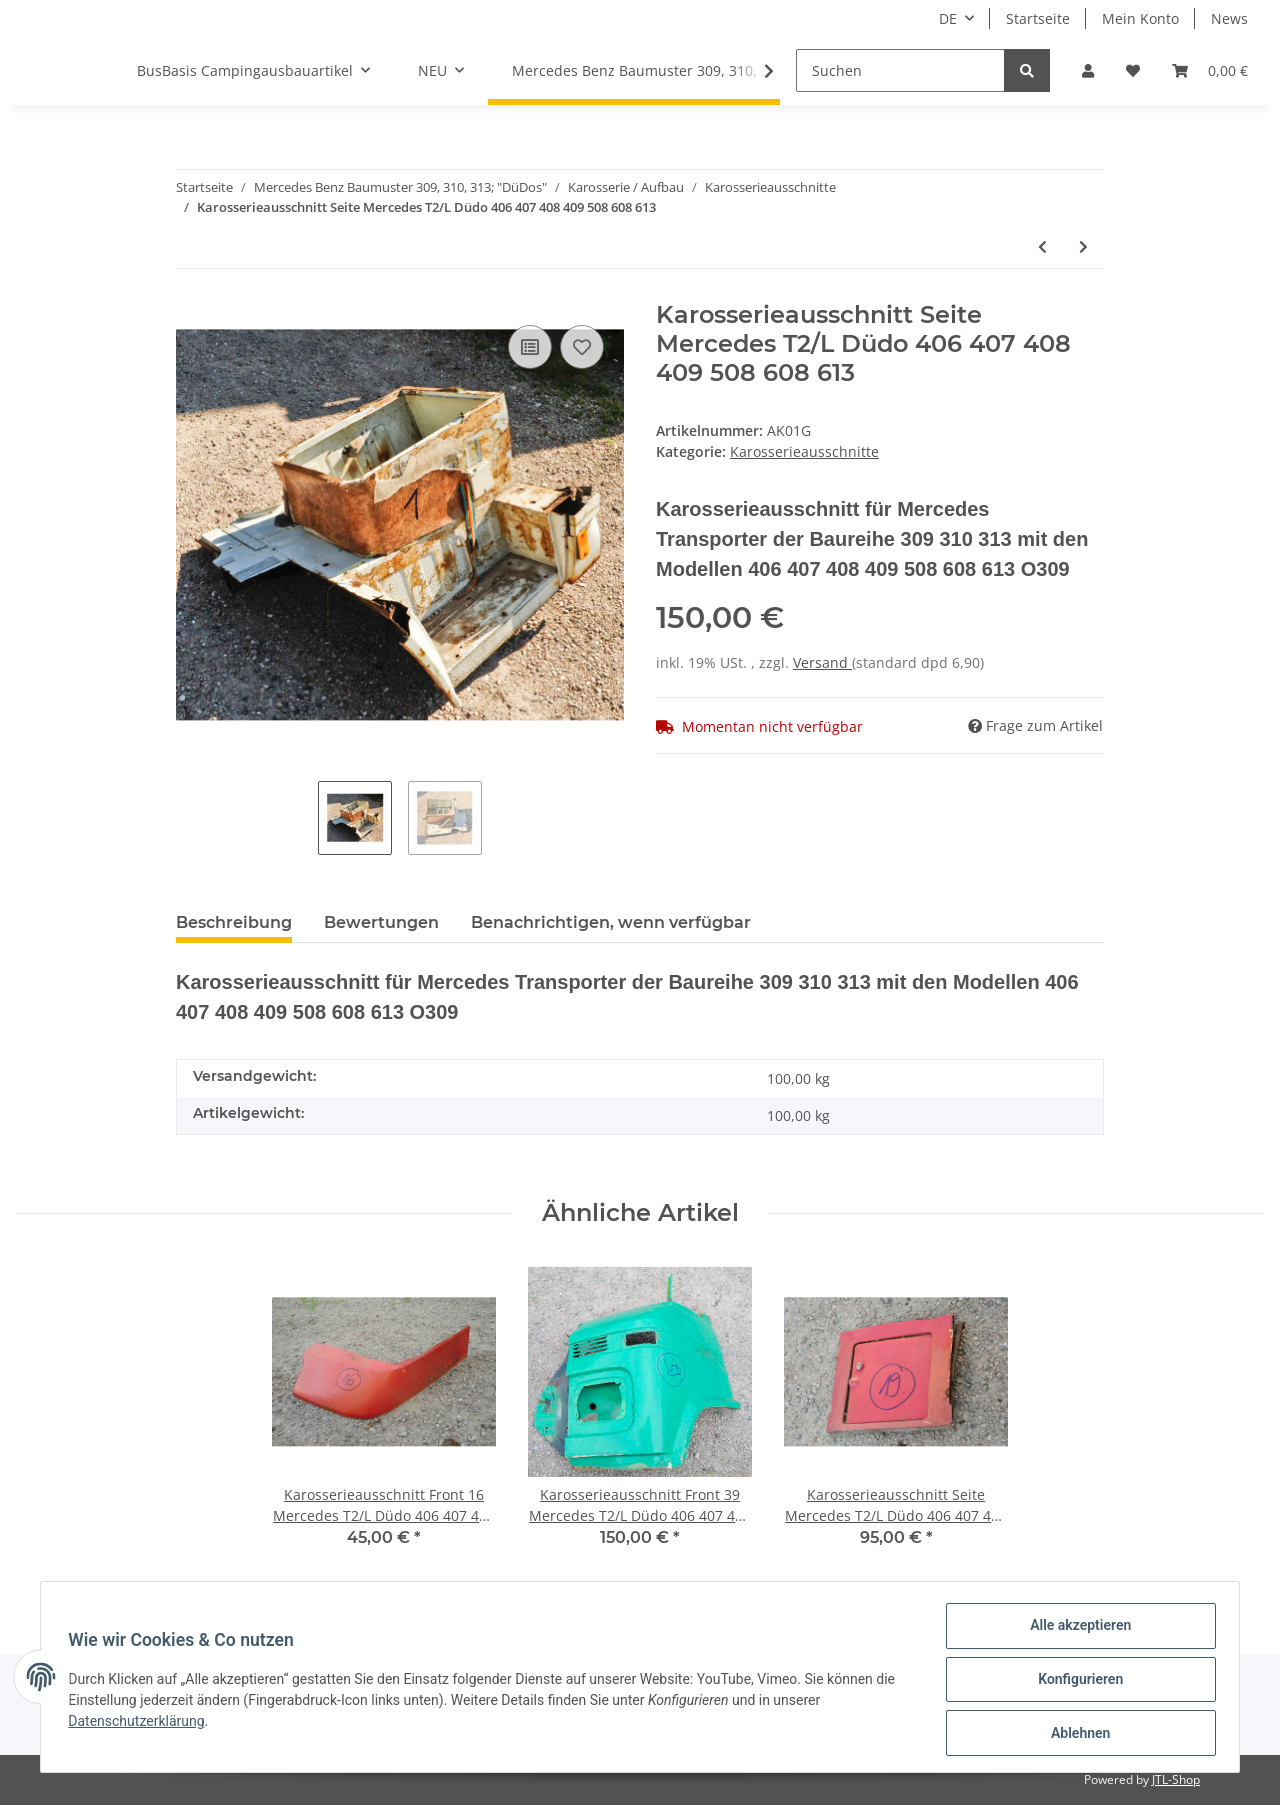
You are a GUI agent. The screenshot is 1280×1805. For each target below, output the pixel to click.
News (1229, 18)
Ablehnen (1075, 1734)
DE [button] (948, 18)
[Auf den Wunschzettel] (582, 347)
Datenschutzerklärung (141, 1724)
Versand (822, 662)
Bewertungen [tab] (381, 922)
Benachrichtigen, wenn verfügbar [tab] (611, 922)
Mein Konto (1140, 18)
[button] (1088, 70)
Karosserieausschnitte (804, 451)
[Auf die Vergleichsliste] (530, 347)
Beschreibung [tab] (234, 922)
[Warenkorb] (1210, 70)
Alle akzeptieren (1075, 1630)
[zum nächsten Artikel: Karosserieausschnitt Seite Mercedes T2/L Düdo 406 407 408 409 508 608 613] (1083, 246)
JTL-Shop (1176, 1779)
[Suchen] (900, 70)
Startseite (1038, 18)
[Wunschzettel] (1133, 70)
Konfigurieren (1075, 1682)
